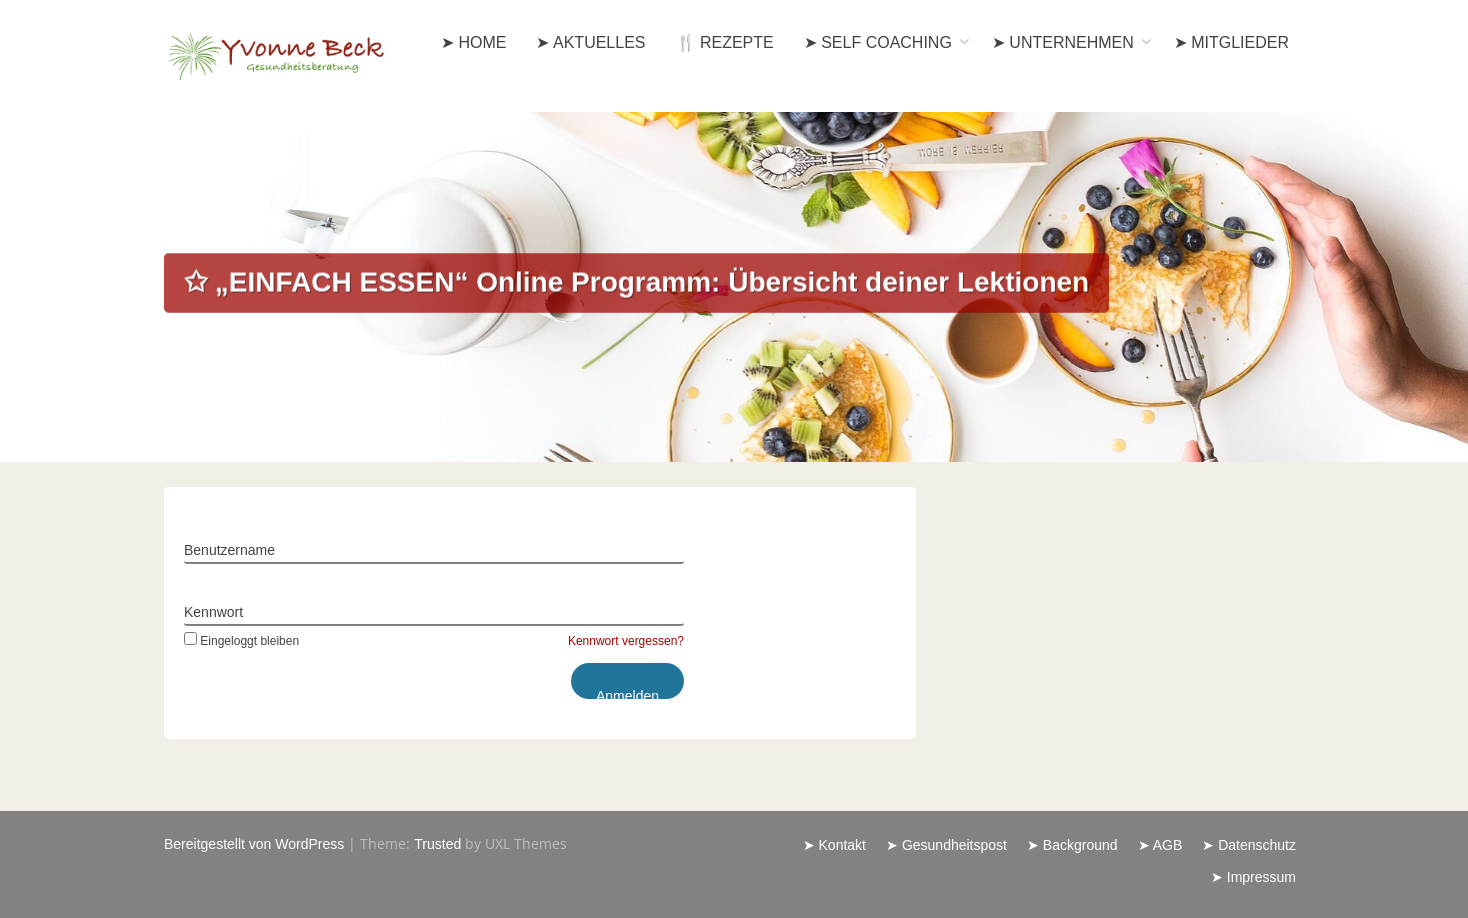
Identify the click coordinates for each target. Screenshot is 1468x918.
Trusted (437, 844)
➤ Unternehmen (1063, 42)
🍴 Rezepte (725, 42)
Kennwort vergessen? (626, 641)
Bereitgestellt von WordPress (254, 844)
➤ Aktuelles (590, 42)
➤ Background (1072, 845)
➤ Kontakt (834, 845)
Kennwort (213, 612)
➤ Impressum (1253, 877)
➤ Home (473, 42)
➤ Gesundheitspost (946, 845)
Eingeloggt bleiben (241, 641)
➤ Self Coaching (878, 42)
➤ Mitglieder (1231, 42)
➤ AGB (1160, 845)
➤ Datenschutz (1249, 845)
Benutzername (229, 550)
